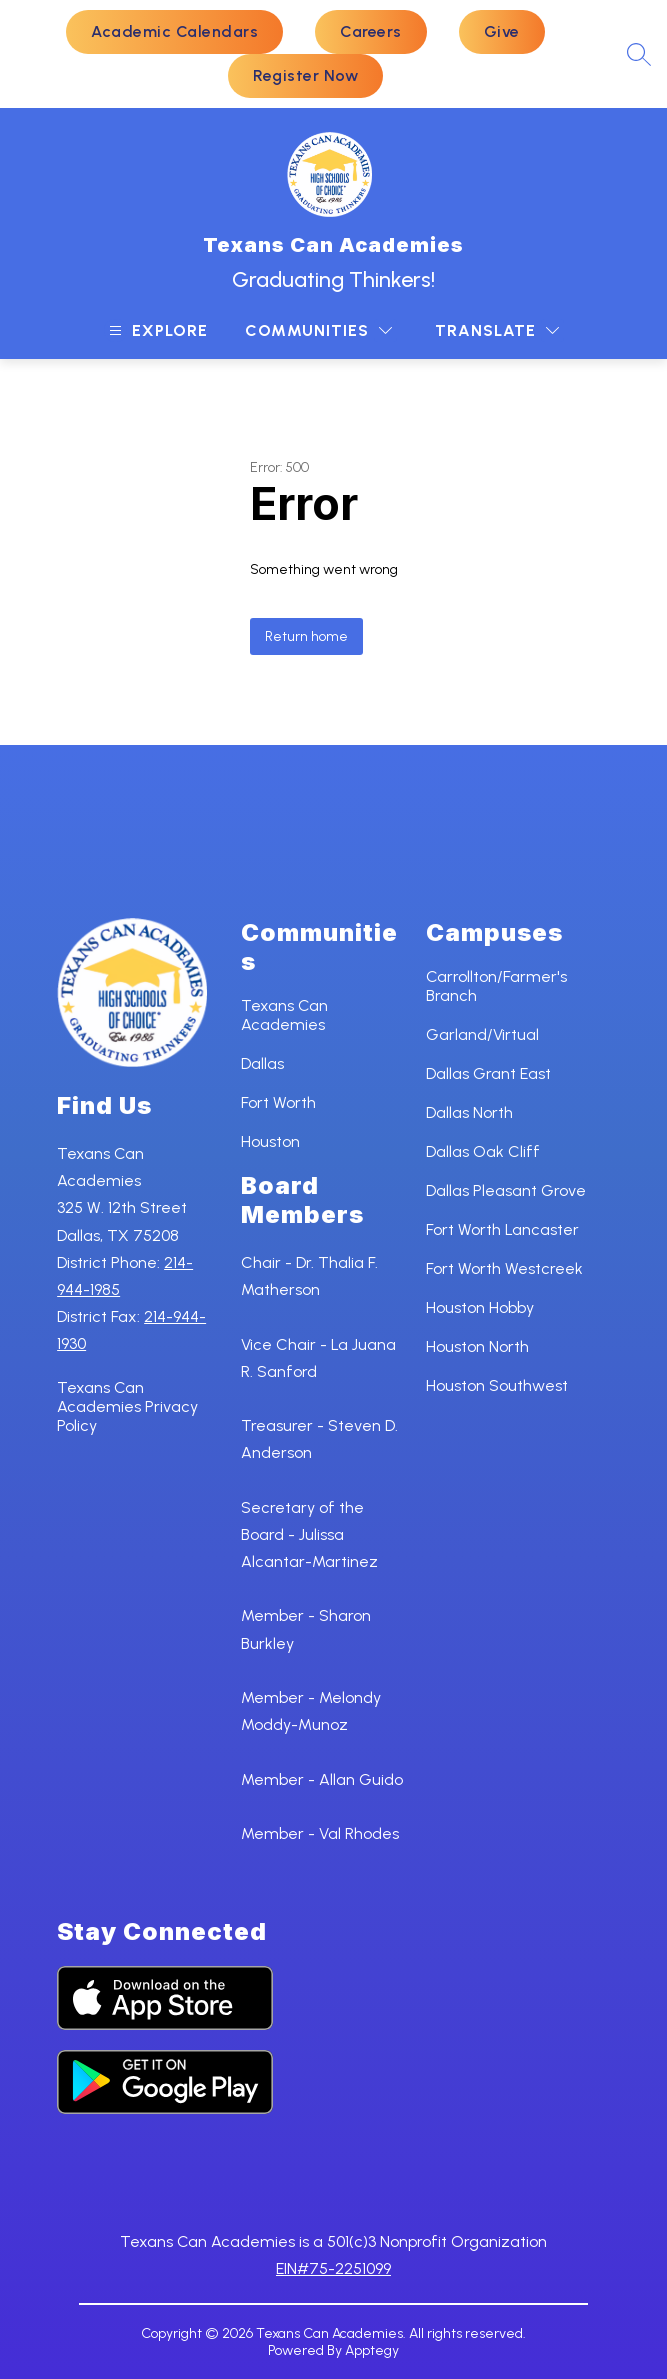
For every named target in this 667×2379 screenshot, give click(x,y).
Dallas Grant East (488, 1073)
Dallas (262, 1063)
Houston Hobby (480, 1307)
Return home (306, 636)
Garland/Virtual (482, 1034)
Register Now (305, 75)
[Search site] (639, 54)
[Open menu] (156, 330)
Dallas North (469, 1112)
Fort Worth (278, 1102)
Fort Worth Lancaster (502, 1229)
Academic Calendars (174, 31)
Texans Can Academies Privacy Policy (127, 1406)
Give (502, 31)
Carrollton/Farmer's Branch (496, 986)
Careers (371, 31)
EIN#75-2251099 (333, 2268)
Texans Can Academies (284, 1015)
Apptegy (372, 2350)
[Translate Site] (497, 330)
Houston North (477, 1346)
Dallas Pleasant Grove (506, 1190)
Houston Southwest (497, 1385)
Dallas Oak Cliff (483, 1151)
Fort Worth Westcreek (504, 1268)
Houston (270, 1141)
